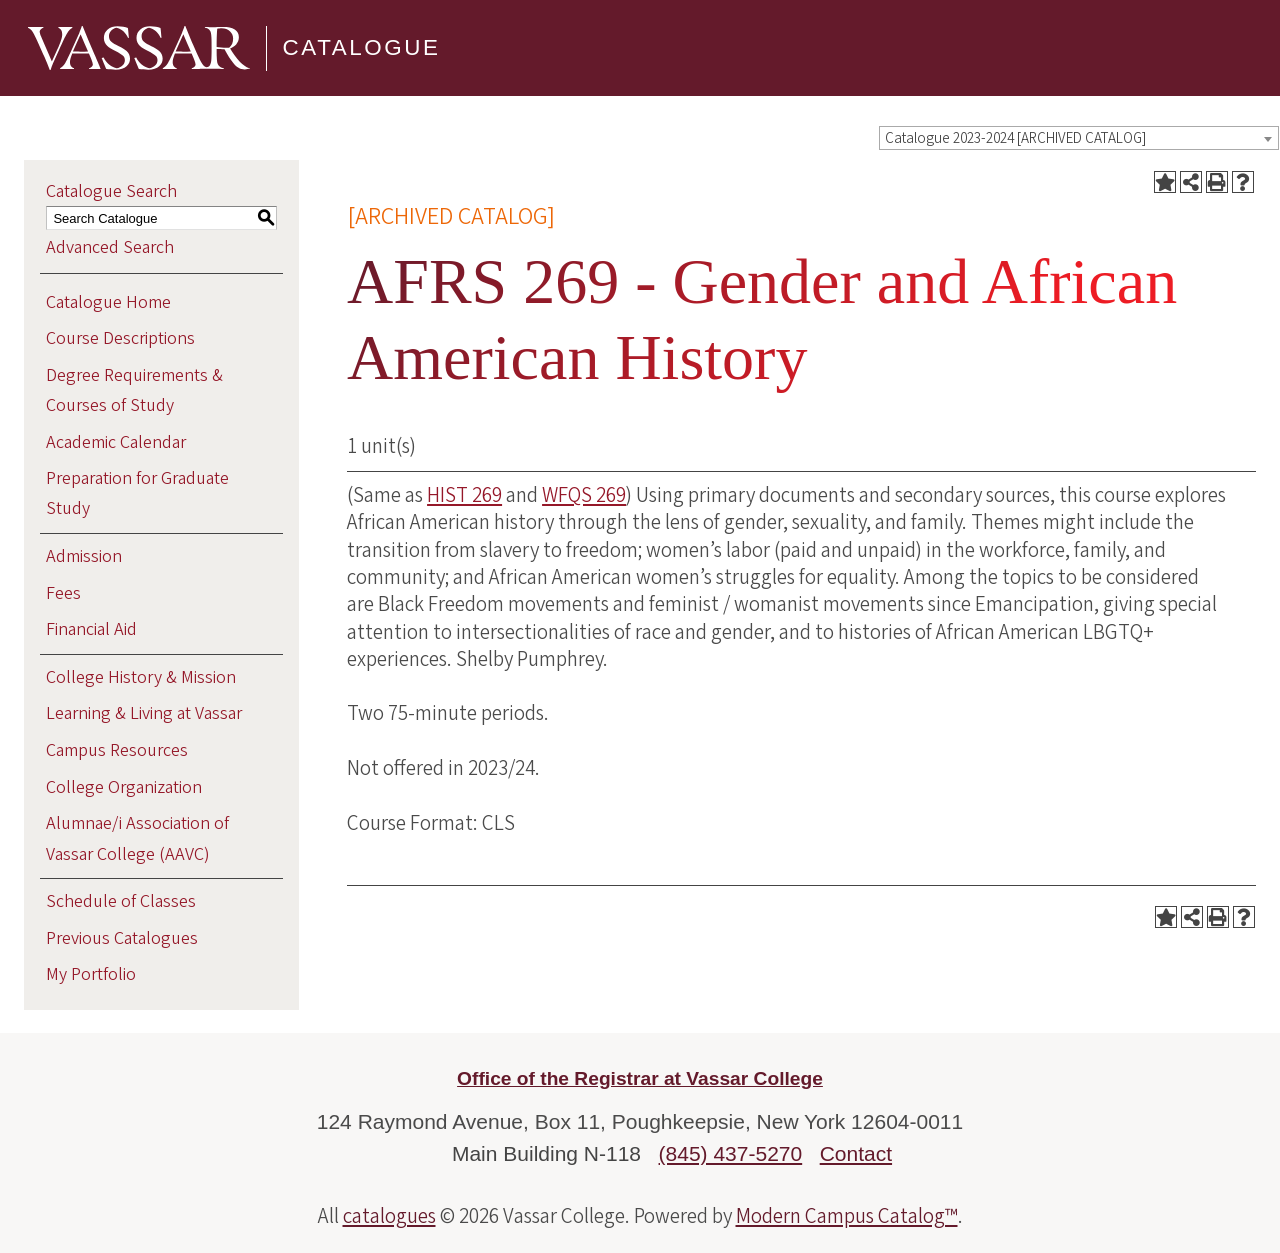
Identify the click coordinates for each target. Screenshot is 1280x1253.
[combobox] (1079, 138)
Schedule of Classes (121, 901)
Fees (63, 593)
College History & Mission (141, 677)
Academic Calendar (116, 442)
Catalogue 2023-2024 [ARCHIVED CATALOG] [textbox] (1015, 138)
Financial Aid (91, 629)
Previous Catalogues (122, 938)
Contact (856, 1153)
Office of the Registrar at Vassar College (640, 1078)
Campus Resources (117, 750)
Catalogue (362, 47)
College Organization (124, 787)
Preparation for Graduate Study (137, 493)
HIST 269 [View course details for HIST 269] (464, 495)
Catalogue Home (108, 302)
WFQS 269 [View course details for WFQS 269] (584, 495)
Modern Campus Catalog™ (847, 1216)
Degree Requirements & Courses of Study (134, 390)
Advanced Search (110, 247)
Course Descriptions (120, 338)
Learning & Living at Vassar (144, 713)
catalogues (389, 1216)
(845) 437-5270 (731, 1153)
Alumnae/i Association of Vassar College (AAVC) (137, 838)
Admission (84, 556)
